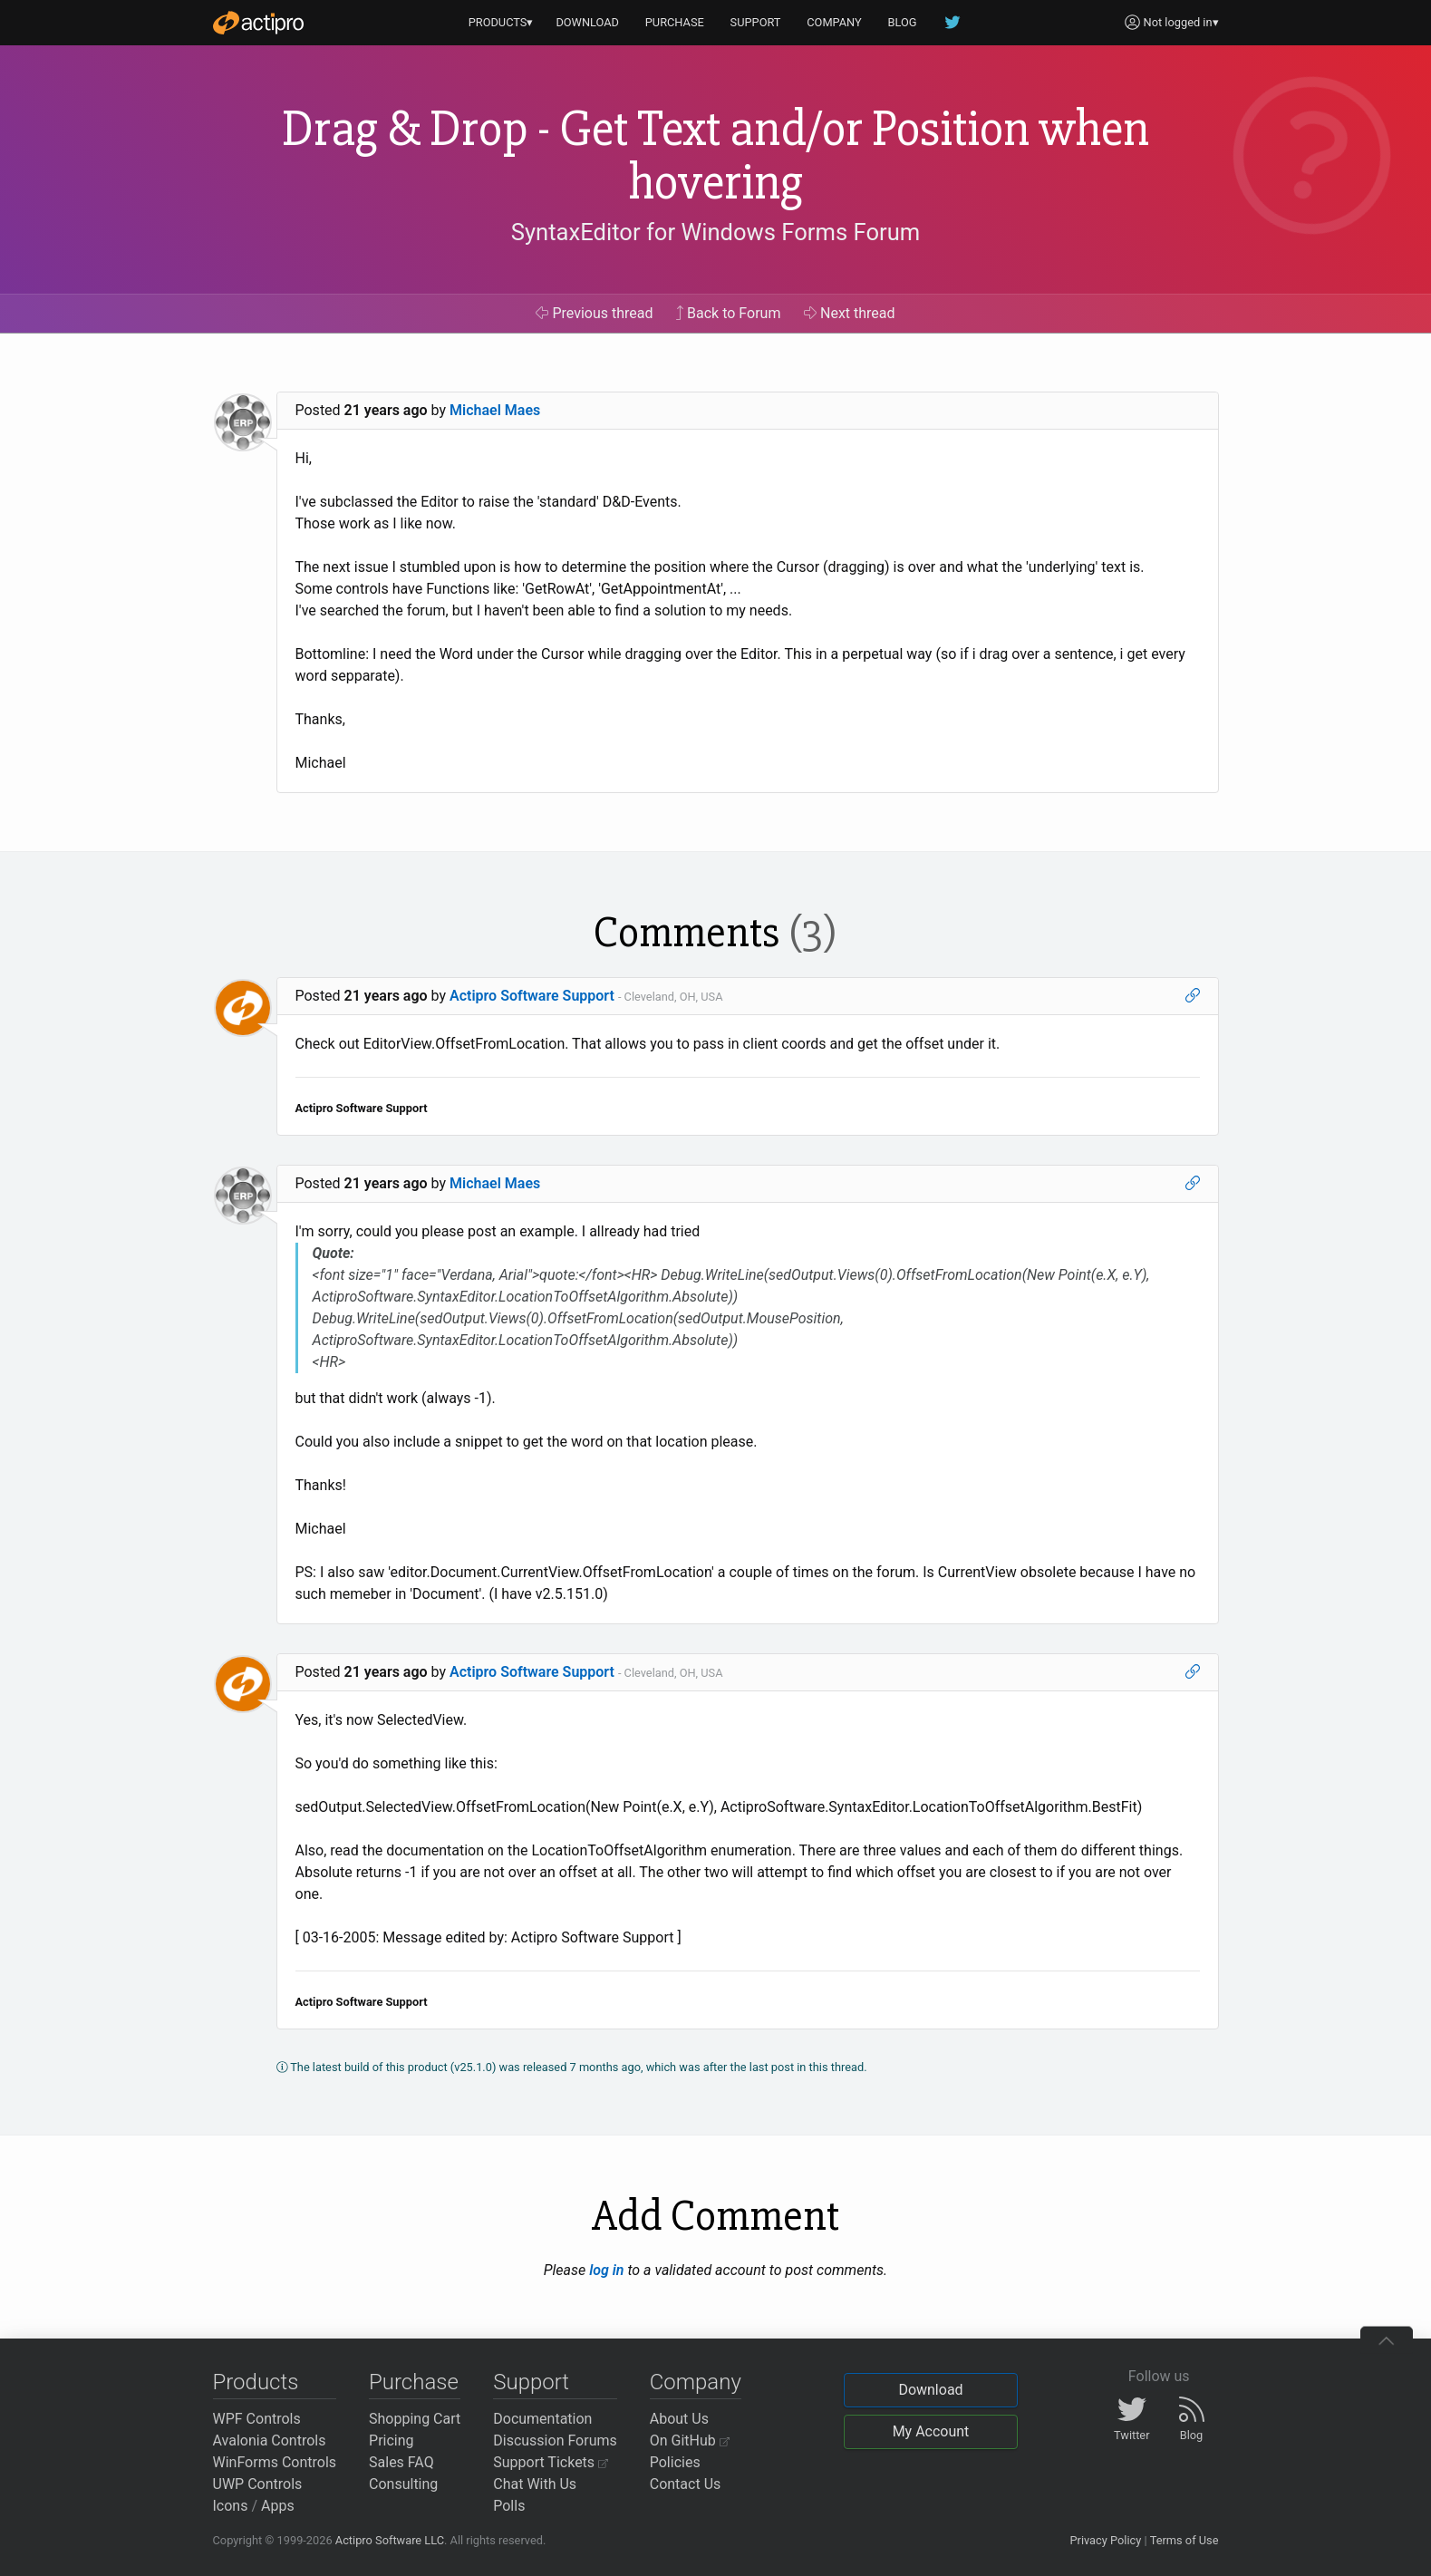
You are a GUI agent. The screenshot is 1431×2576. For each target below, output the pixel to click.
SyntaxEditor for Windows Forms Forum (715, 232)
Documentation (542, 2418)
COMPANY (834, 22)
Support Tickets (550, 2462)
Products (256, 2382)
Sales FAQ (401, 2462)
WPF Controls (257, 2418)
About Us (679, 2418)
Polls (509, 2505)
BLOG (902, 22)
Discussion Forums (555, 2440)
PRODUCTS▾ (501, 22)
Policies (675, 2462)
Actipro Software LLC (389, 2540)
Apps (278, 2505)
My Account (931, 2431)
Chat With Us (534, 2484)
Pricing (391, 2440)
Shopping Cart (414, 2418)
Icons (230, 2505)
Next (849, 313)
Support (531, 2382)
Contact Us (685, 2484)
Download (930, 2389)
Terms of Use (1184, 2540)
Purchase (414, 2382)
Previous (594, 313)
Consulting (403, 2484)
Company (695, 2382)
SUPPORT (755, 22)
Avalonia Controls (269, 2440)
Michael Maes (495, 410)
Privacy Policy (1105, 2540)
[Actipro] (258, 23)
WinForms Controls (275, 2462)
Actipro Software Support (532, 995)
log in (606, 2270)
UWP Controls (258, 2484)
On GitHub (690, 2440)
